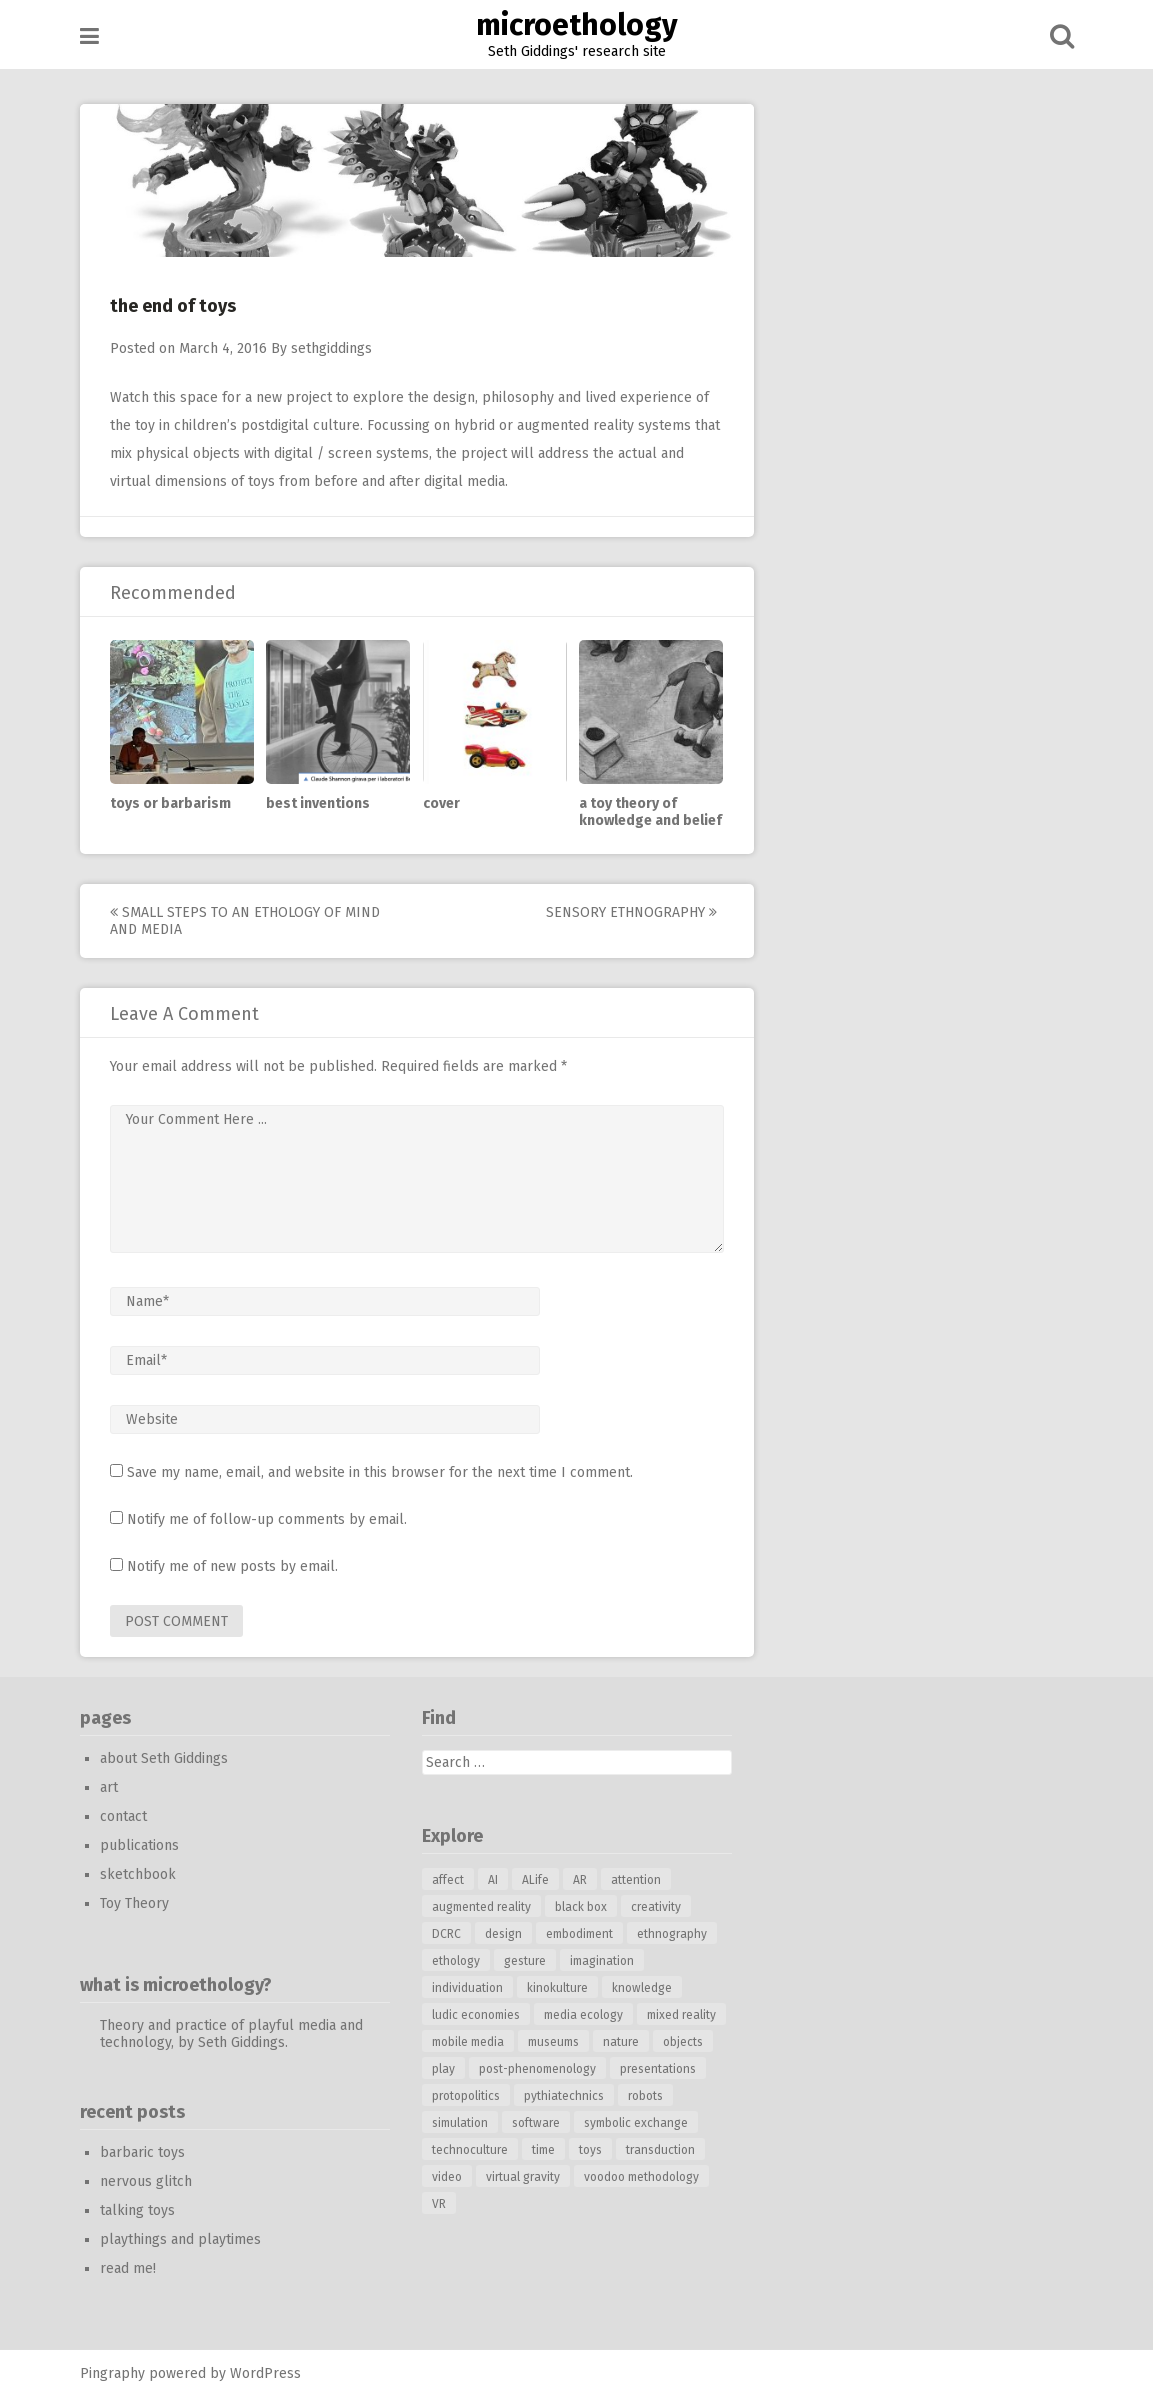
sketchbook (138, 1874)
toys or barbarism (170, 803)
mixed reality (681, 2015)
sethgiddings (331, 348)
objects (683, 2042)
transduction (660, 2150)
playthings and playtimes (180, 2239)
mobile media (468, 2042)
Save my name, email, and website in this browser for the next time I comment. (380, 1472)
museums (553, 2042)
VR (439, 2204)
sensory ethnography (631, 912)
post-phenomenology (537, 2069)
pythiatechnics (564, 2096)
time (543, 2150)
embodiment (579, 1934)
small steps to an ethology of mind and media (245, 921)
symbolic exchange (636, 2123)
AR (580, 1880)
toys (590, 2150)
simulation (460, 2123)
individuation (467, 1988)
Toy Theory (134, 1903)
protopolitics (466, 2096)
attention (636, 1880)
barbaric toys (142, 2152)
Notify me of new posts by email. (232, 1566)
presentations (658, 2069)
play (443, 2069)
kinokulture (557, 1988)
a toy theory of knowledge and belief (650, 812)
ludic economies (476, 2015)
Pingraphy (112, 2373)
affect (448, 1880)
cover (441, 803)
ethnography (672, 1934)
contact (123, 1816)
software (536, 2123)
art (109, 1787)
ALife (535, 1880)
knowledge (642, 1988)
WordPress (265, 2373)
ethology (456, 1961)
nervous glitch (146, 2181)
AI (493, 1880)
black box (581, 1907)
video (447, 2177)
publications (139, 1845)
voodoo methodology (641, 2177)
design (503, 1934)
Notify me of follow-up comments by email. (267, 1519)
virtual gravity (523, 2177)
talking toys (137, 2210)
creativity (656, 1907)
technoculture (470, 2150)
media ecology (583, 2015)
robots (645, 2096)
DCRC (446, 1934)
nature (621, 2042)
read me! (128, 2268)
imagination (602, 1961)
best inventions (318, 803)
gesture (525, 1961)
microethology (577, 25)
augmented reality (481, 1907)
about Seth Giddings (164, 1758)
